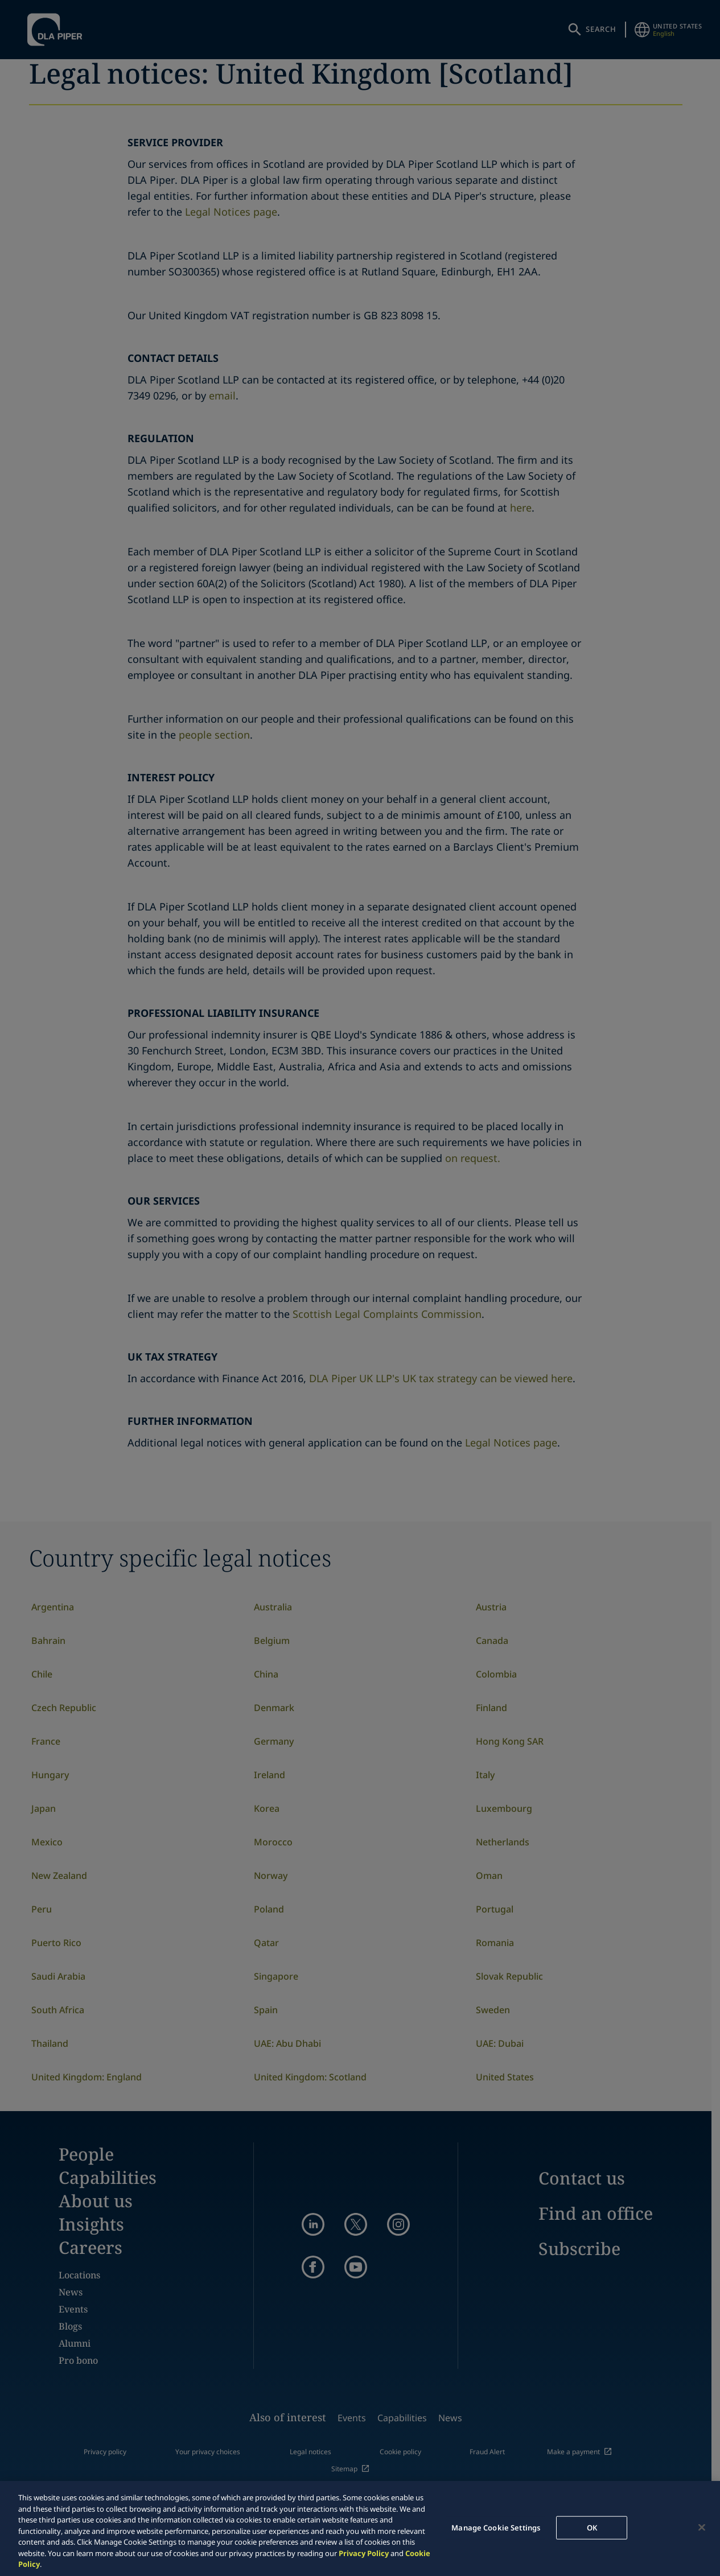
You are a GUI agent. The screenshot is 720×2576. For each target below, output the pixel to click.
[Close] (701, 2527)
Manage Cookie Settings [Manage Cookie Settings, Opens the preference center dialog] (495, 2527)
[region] (360, 2528)
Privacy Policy (364, 2553)
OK (592, 2527)
